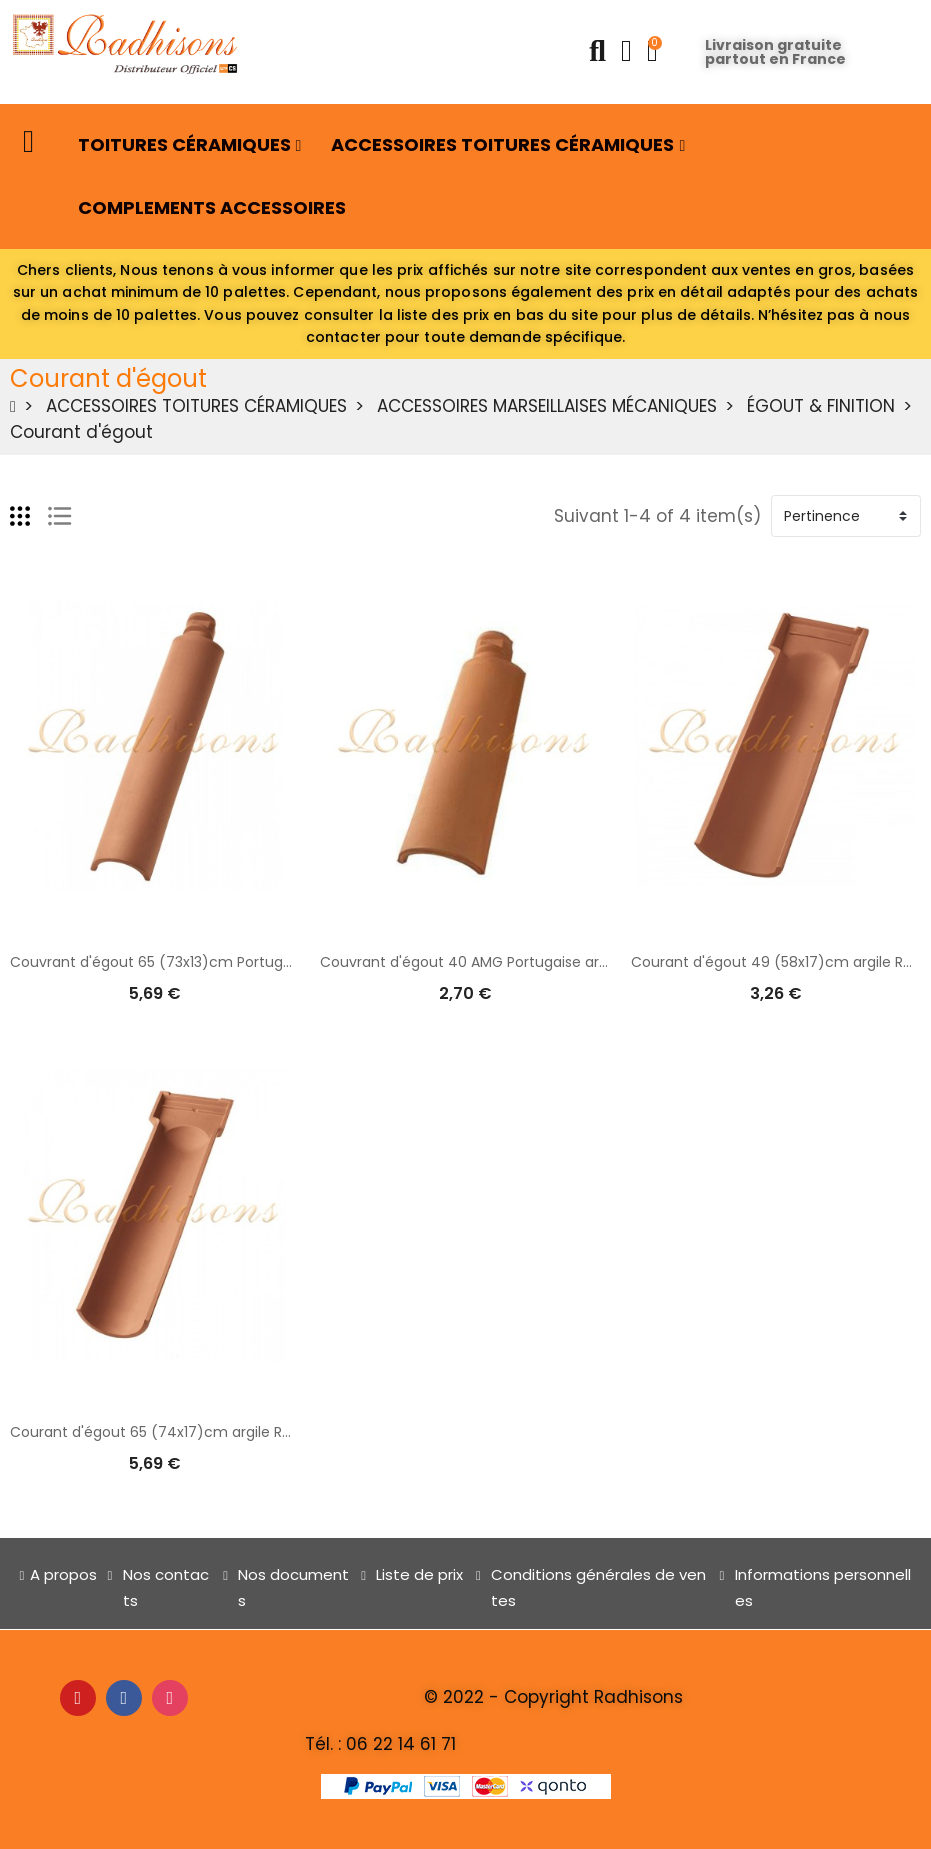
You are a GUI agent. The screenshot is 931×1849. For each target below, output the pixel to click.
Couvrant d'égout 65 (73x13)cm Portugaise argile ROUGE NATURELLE (244, 962)
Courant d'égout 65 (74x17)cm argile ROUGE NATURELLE (202, 1432)
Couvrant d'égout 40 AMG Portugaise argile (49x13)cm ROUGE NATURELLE (574, 962)
